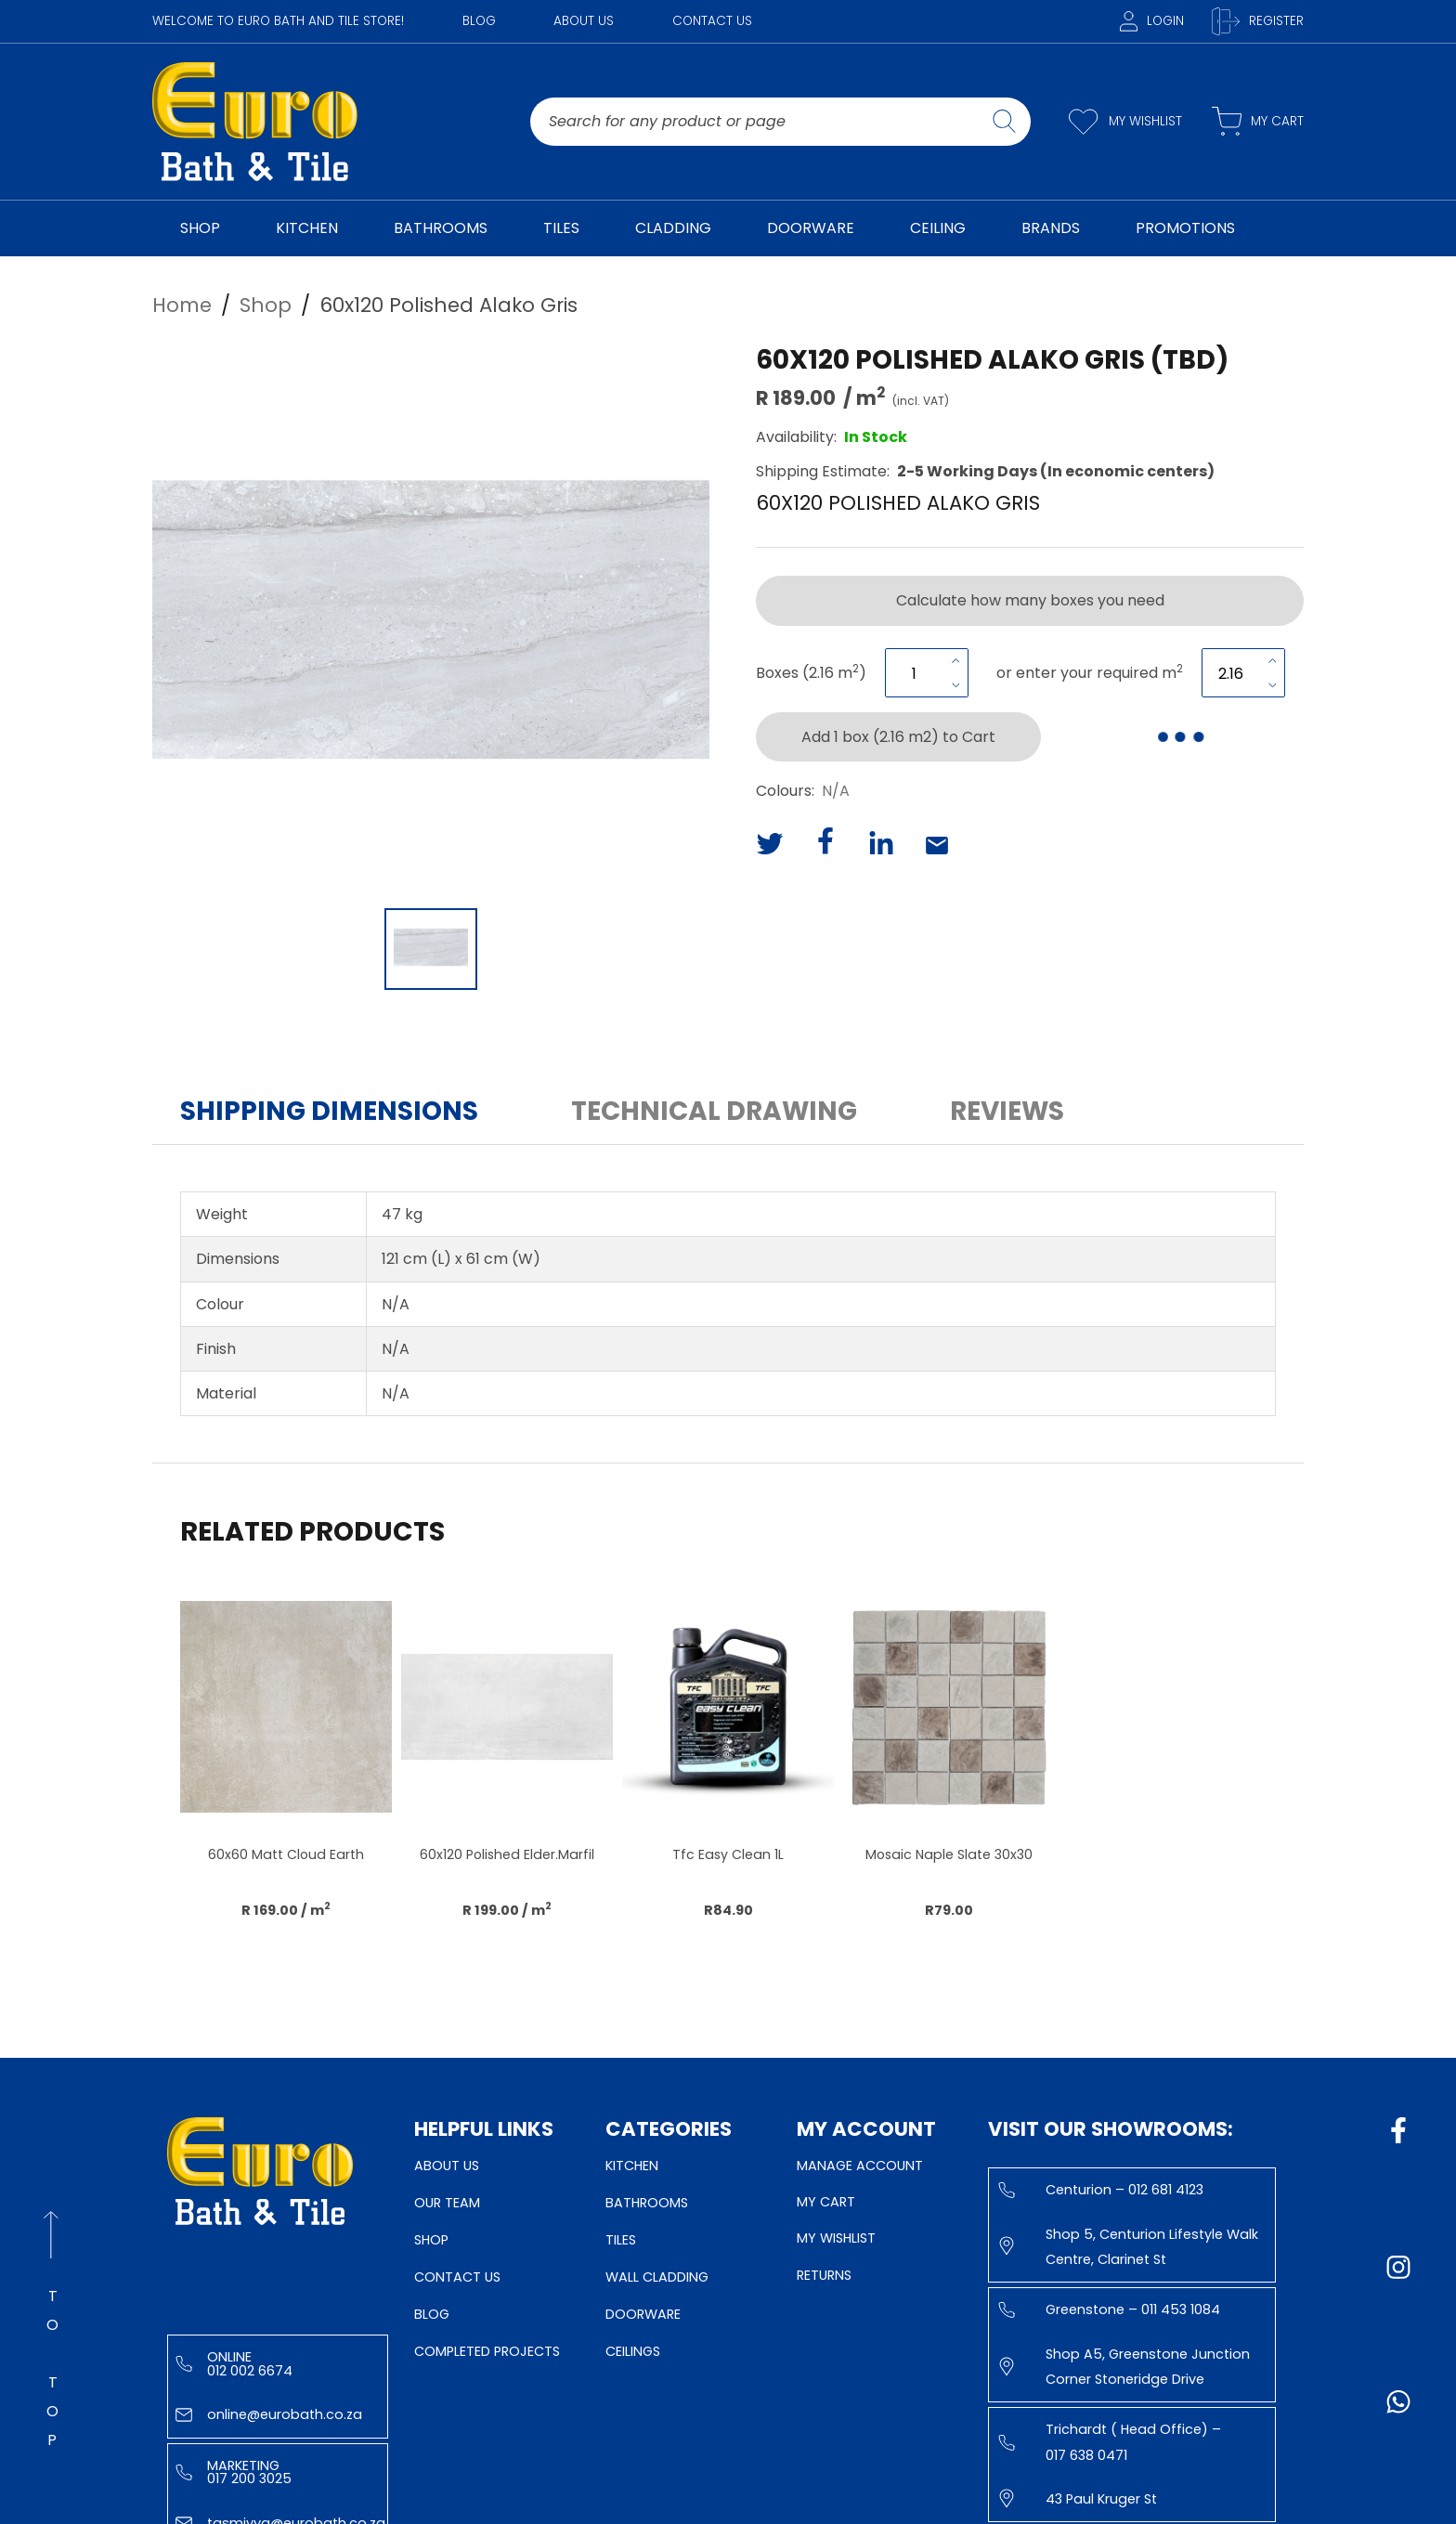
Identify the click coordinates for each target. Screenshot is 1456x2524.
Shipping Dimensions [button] (329, 1111)
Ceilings (632, 2351)
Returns (824, 2275)
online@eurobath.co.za (269, 2414)
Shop (431, 2240)
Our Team (447, 2202)
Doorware (643, 2314)
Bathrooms (646, 2202)
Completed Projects (487, 2351)
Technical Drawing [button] (714, 1111)
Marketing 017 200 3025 (234, 2472)
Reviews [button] (1007, 1111)
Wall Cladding (656, 2277)
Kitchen (631, 2165)
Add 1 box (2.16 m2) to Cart (898, 737)
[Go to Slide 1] (430, 949)
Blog (479, 21)
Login (1152, 21)
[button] (430, 619)
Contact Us (712, 21)
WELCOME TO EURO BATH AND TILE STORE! (278, 21)
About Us (583, 21)
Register (1258, 21)
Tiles (620, 2240)
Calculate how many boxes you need (1030, 600)
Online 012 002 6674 (234, 2363)
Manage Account (860, 2165)
